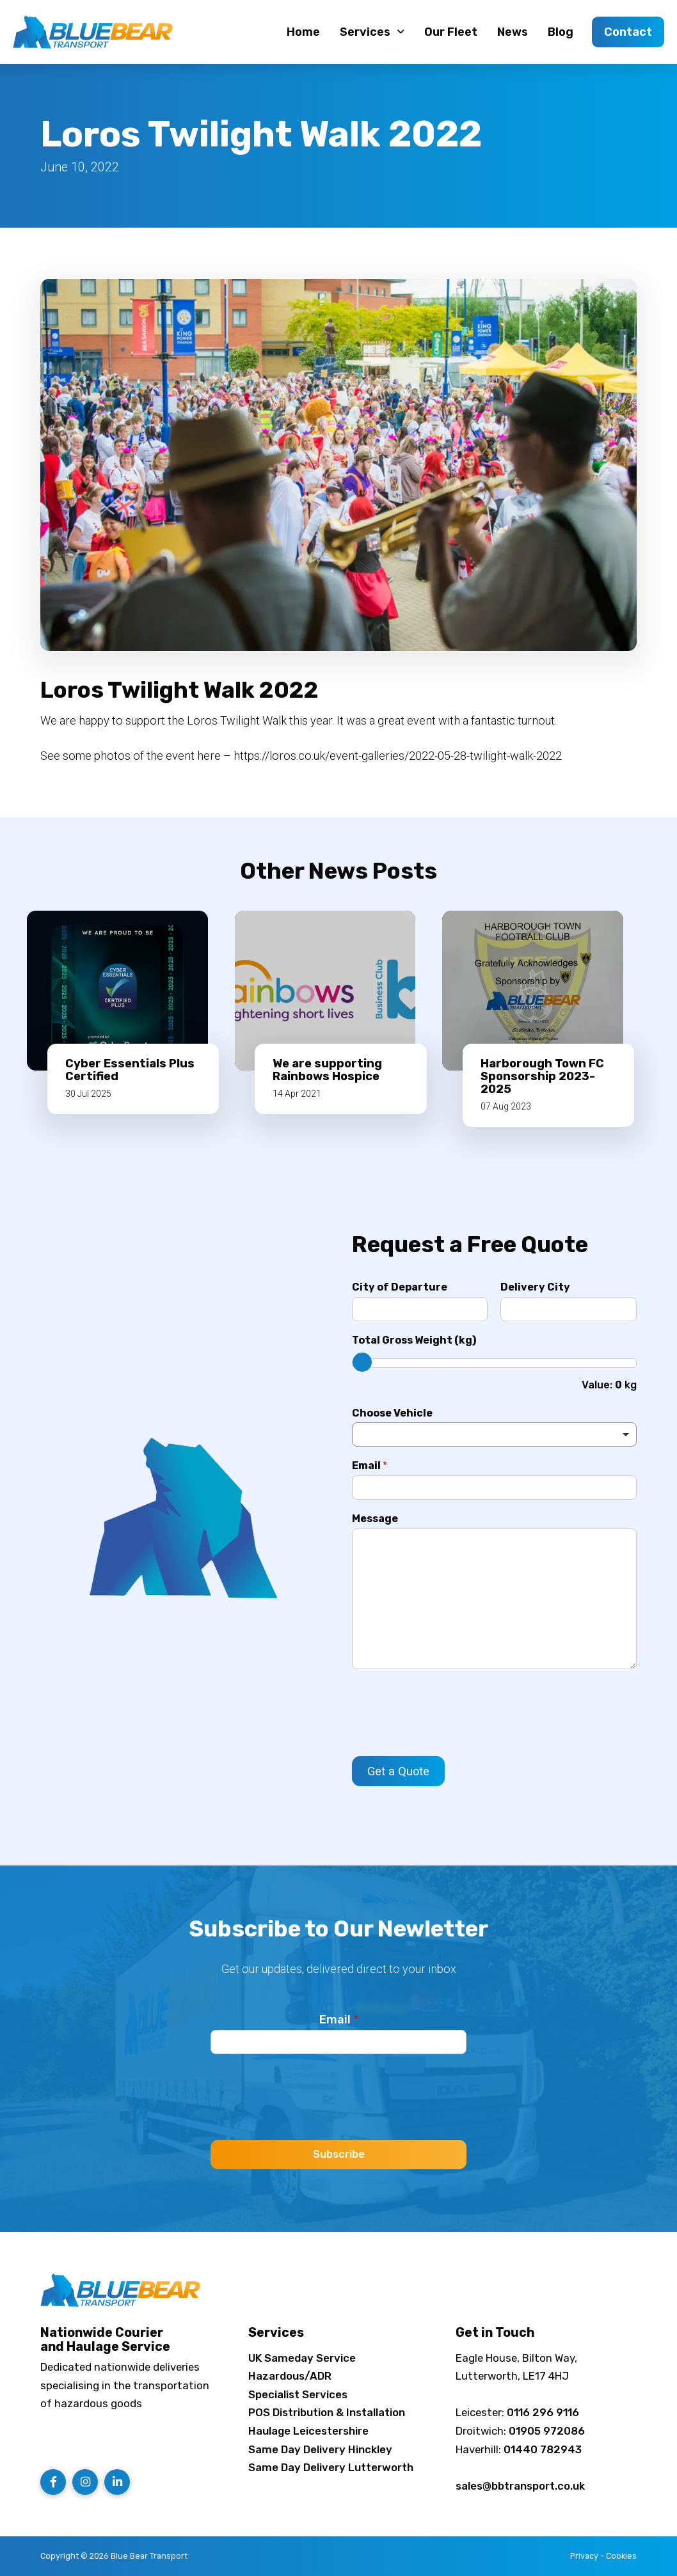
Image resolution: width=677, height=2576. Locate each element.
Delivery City (535, 1287)
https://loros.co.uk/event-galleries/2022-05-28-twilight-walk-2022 (398, 755)
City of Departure (399, 1287)
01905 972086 (547, 2430)
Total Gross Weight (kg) (414, 1340)
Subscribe (339, 2154)
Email (369, 1465)
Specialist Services (297, 2394)
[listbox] (494, 1434)
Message (375, 1518)
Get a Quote (398, 1771)
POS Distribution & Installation (326, 2412)
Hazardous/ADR (289, 2375)
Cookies (621, 2556)
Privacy (584, 2556)
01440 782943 (543, 2449)
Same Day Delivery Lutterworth (330, 2467)
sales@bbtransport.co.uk (520, 2485)
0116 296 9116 (543, 2412)
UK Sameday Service (302, 2358)
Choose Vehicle (392, 1413)
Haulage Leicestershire (308, 2430)
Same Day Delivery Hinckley (320, 2449)
